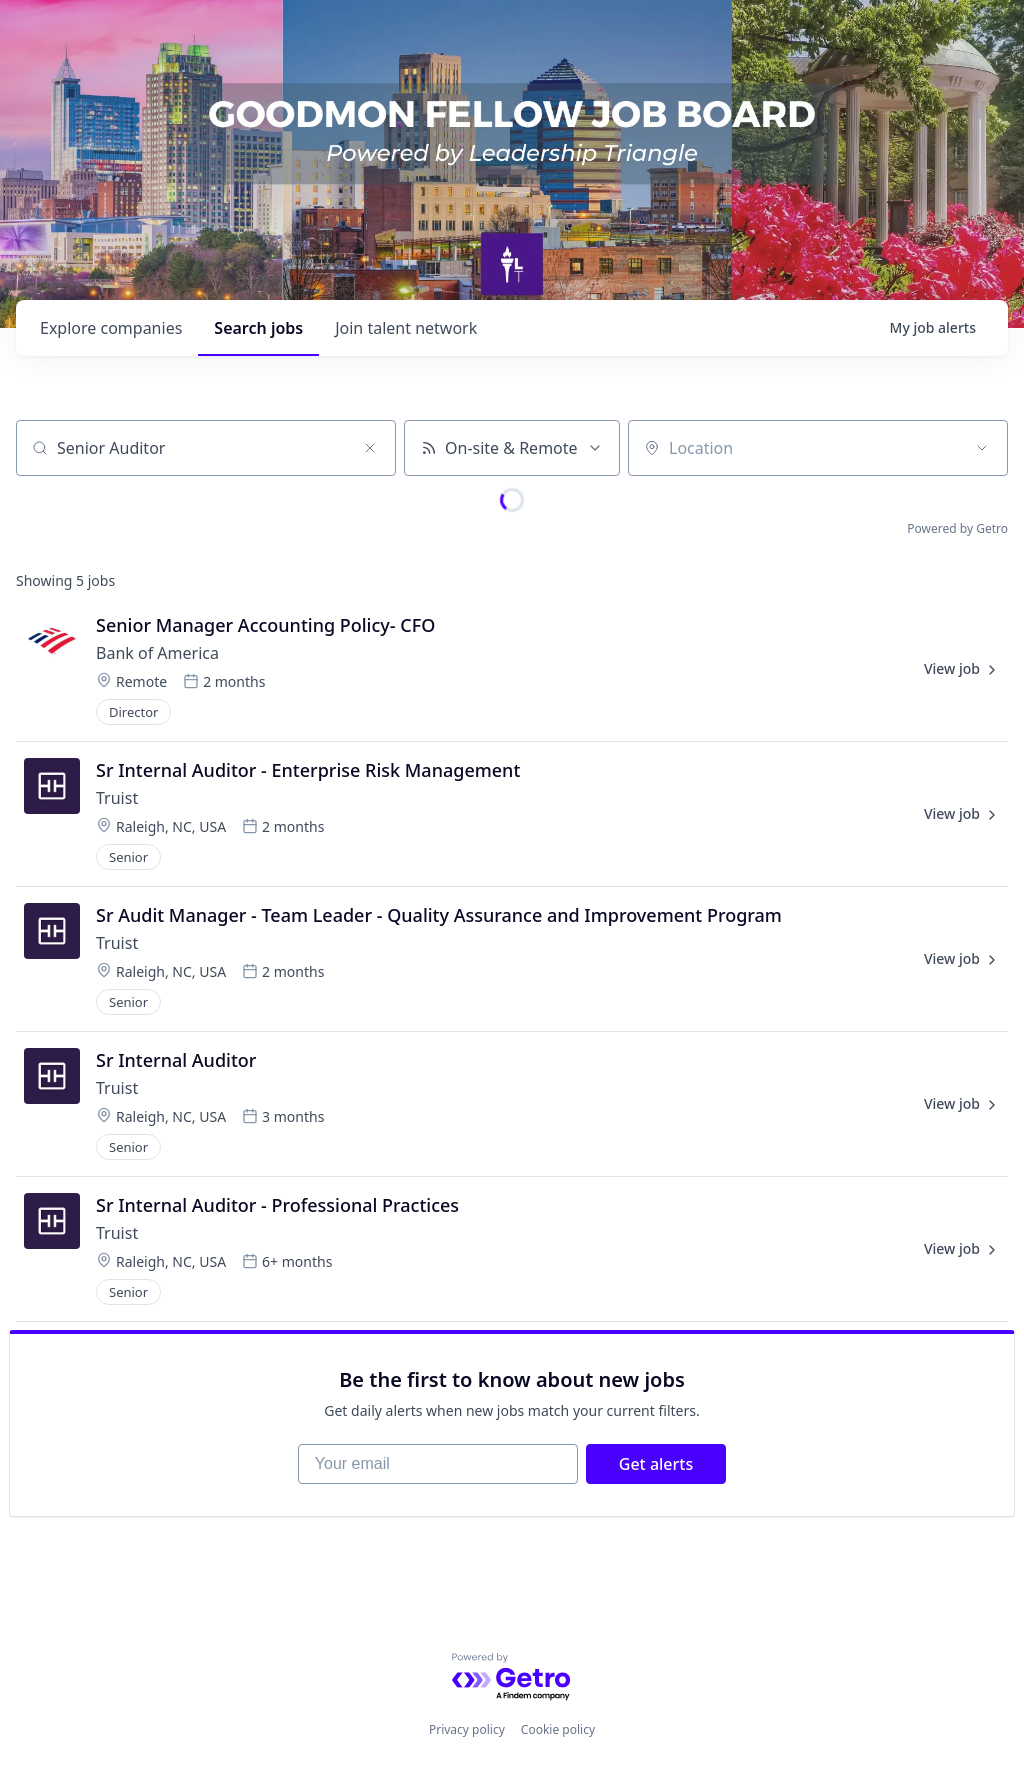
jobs (258, 328)
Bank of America (157, 653)
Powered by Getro (957, 528)
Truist (117, 798)
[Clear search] (370, 448)
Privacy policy (467, 1729)
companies (111, 328)
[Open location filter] (982, 448)
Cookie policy (558, 1729)
